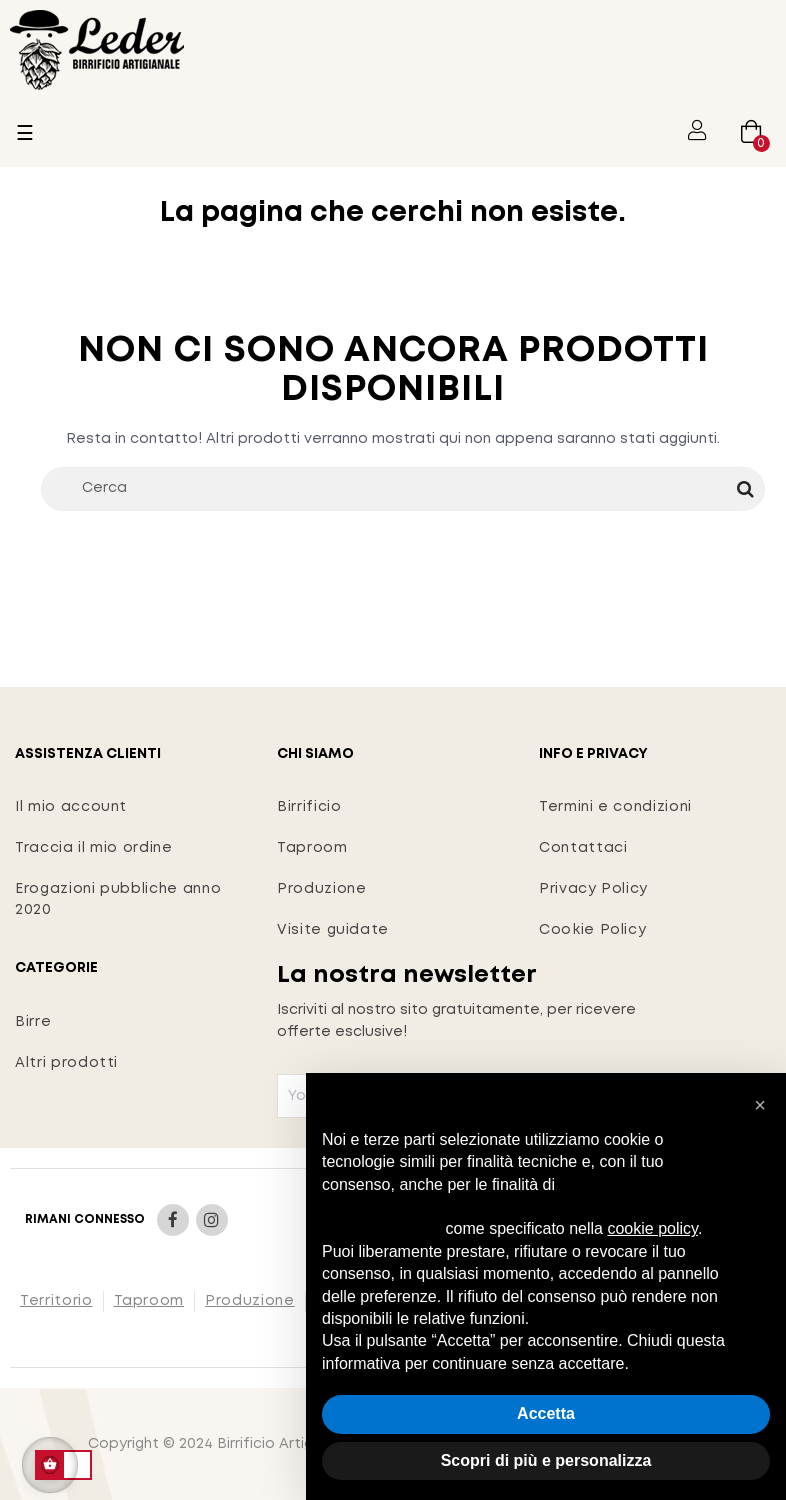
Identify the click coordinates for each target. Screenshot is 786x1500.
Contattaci (583, 848)
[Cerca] (403, 489)
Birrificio (309, 807)
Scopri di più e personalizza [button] (546, 1460)
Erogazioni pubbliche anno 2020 (118, 899)
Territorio (56, 1301)
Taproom (312, 848)
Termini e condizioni (615, 807)
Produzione (322, 889)
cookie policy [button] (652, 1228)
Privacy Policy (593, 889)
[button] (760, 1105)
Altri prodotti (66, 1063)
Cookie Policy (592, 930)
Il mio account (71, 807)
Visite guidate (333, 930)
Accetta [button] (546, 1413)
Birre (33, 1022)
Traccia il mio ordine (94, 848)
